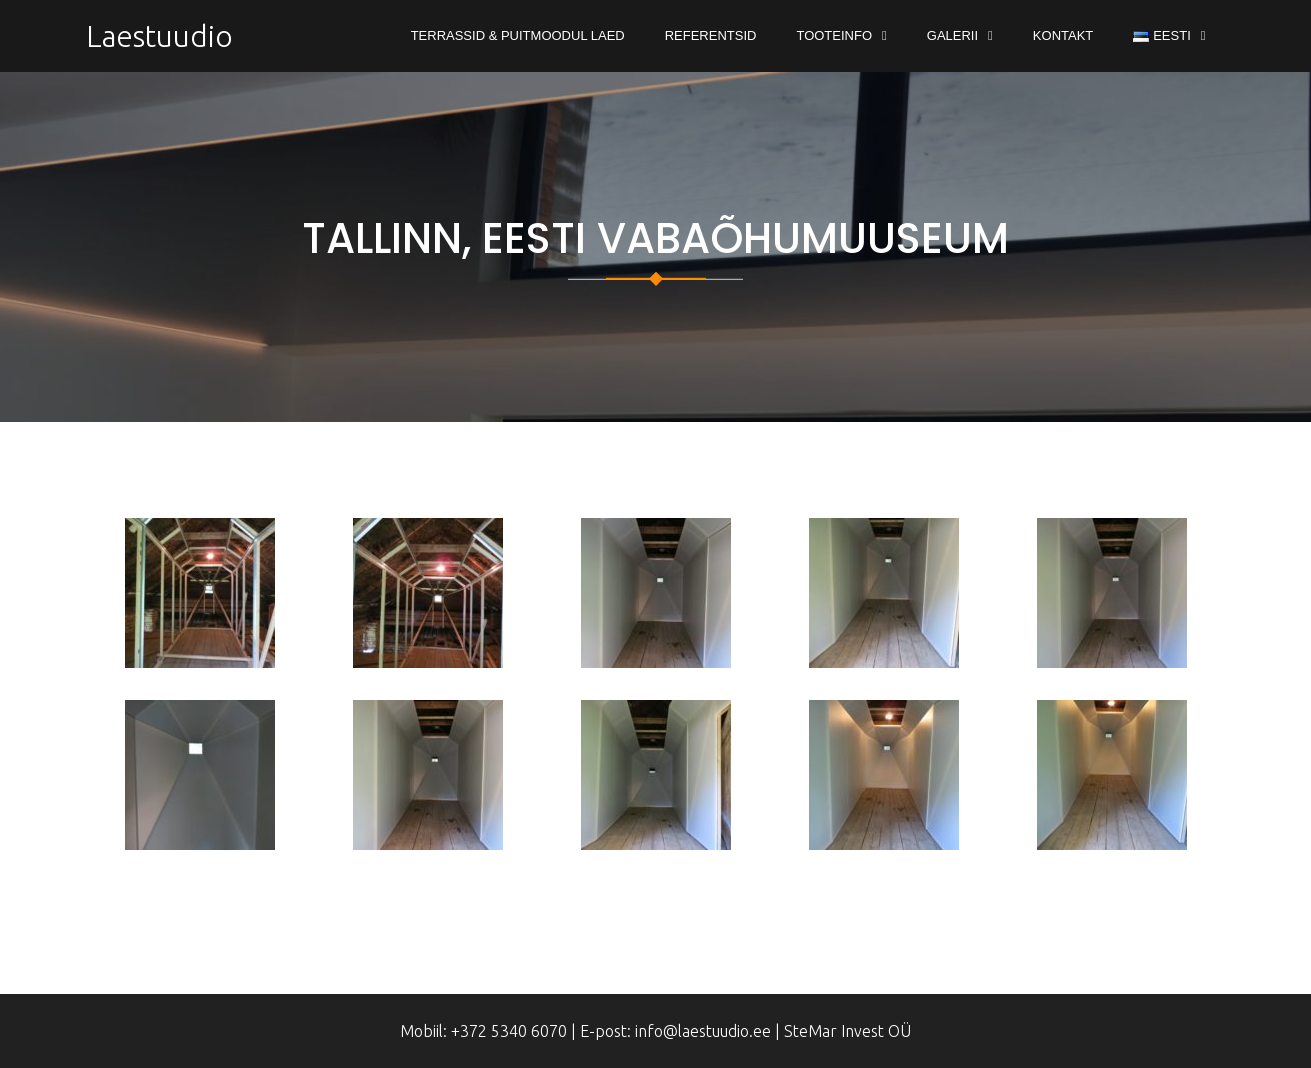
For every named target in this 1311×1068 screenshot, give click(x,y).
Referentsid (711, 35)
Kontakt (1063, 35)
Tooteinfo (834, 35)
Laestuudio (159, 36)
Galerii (952, 35)
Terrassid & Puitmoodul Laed (518, 35)
